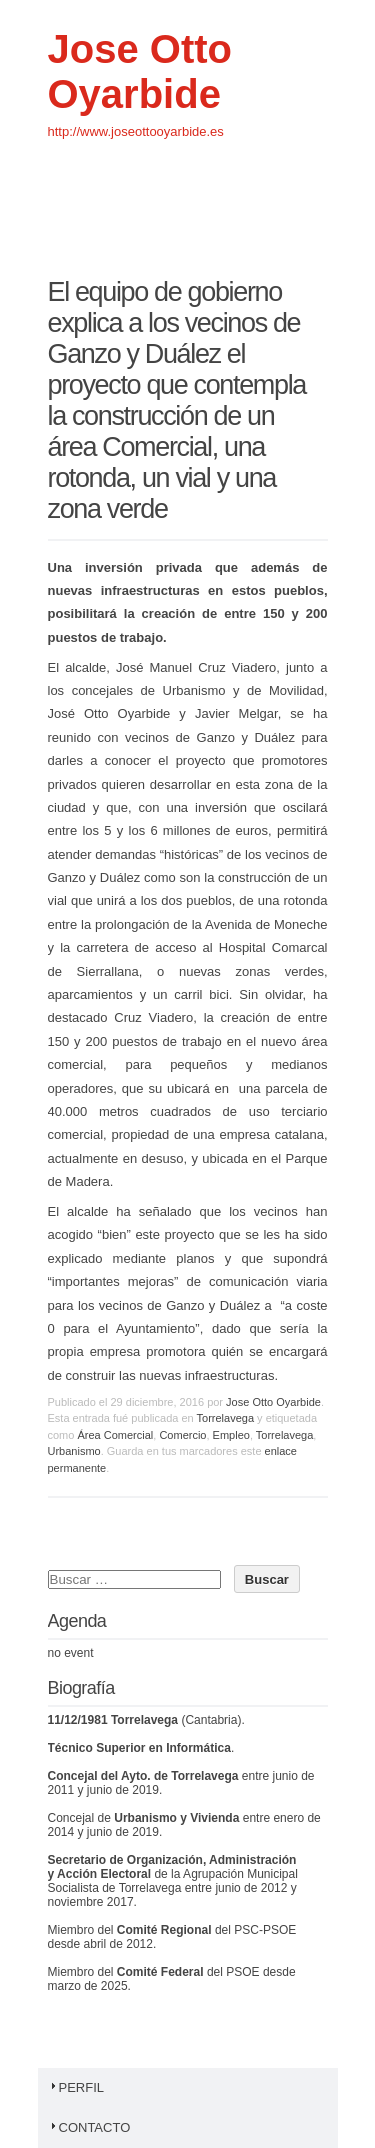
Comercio (182, 1435)
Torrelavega (225, 1418)
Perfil (76, 2087)
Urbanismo (74, 1451)
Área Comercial (115, 1435)
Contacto (89, 2127)
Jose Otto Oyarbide (140, 71)
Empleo (231, 1435)
